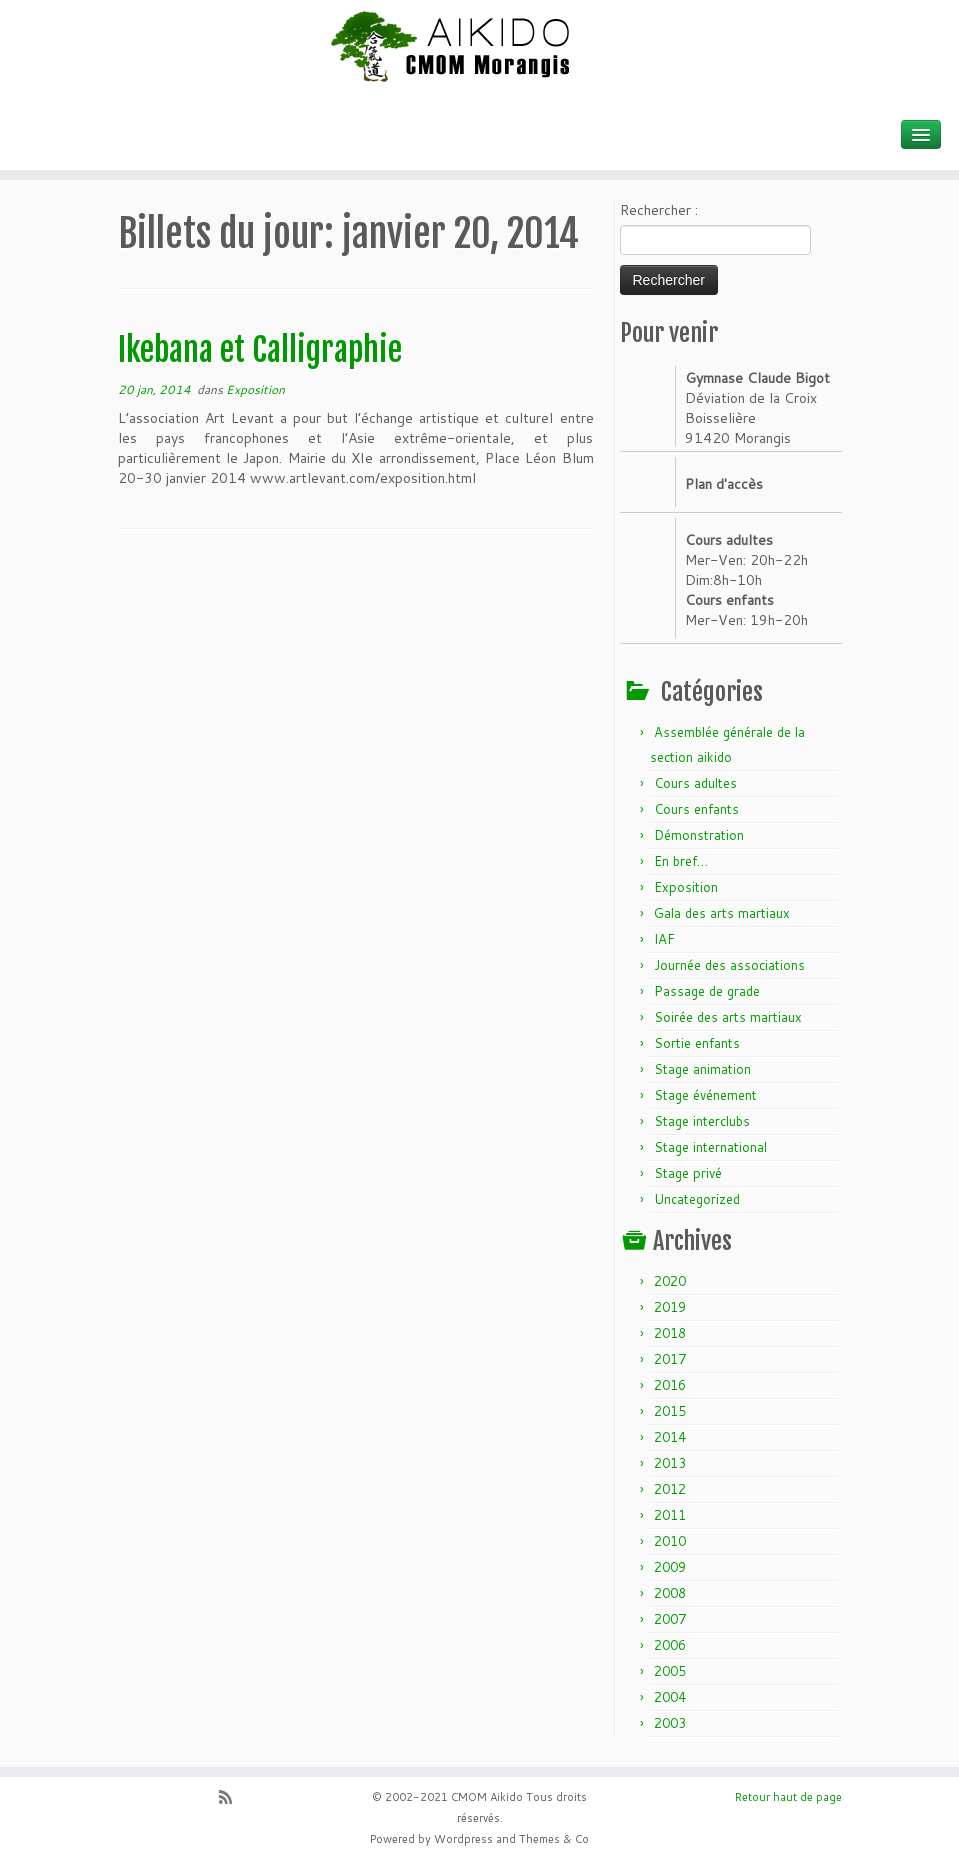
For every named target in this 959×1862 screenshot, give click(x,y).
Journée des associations (729, 965)
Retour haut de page (788, 1797)
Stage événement (705, 1095)
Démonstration (699, 835)
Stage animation (702, 1069)
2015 (670, 1411)
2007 (670, 1619)
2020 (670, 1281)
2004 (670, 1697)
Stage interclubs (702, 1121)
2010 (670, 1541)
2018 (670, 1333)
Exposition (255, 389)
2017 (670, 1359)
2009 (670, 1567)
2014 (670, 1437)
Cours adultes (695, 783)
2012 (670, 1489)
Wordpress (463, 1839)
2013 (670, 1463)
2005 (670, 1671)
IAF (664, 939)
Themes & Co (554, 1839)
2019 (670, 1307)
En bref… (681, 861)
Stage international (710, 1147)
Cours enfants (696, 809)
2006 (670, 1645)
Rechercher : (659, 210)
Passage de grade (707, 991)
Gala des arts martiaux (722, 913)
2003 (670, 1723)
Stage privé (688, 1173)
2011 (670, 1515)
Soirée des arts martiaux (728, 1017)
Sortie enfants (697, 1043)
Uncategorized (697, 1199)
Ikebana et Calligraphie (260, 350)
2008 (670, 1593)
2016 (670, 1385)
